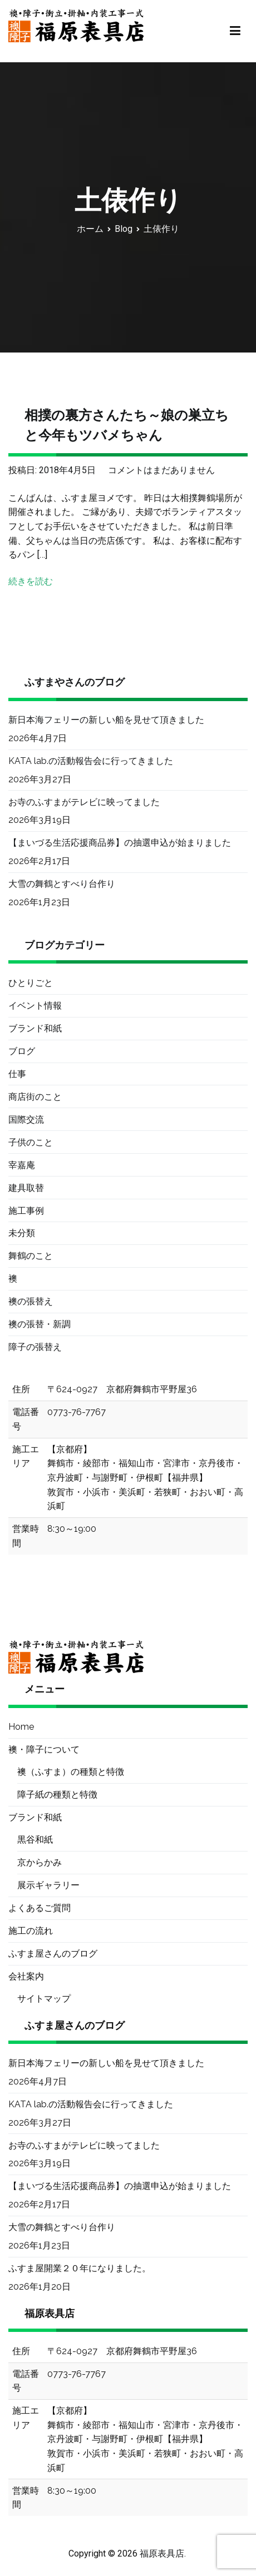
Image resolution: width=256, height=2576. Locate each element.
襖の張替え (30, 1301)
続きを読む (30, 581)
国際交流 (26, 1119)
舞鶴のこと (30, 1255)
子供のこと (30, 1142)
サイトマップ (44, 1998)
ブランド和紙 (35, 1028)
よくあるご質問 (39, 1908)
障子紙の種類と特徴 (57, 1794)
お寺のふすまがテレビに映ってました (84, 802)
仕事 (17, 1074)
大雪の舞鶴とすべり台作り (61, 883)
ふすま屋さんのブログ (52, 1953)
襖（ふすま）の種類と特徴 (70, 1771)
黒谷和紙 (35, 1839)
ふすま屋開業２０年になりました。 (79, 2268)
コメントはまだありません (161, 470)
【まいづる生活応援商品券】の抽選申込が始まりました (119, 842)
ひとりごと (30, 982)
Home (21, 1726)
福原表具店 (162, 2553)
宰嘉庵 (21, 1165)
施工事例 (26, 1210)
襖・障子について (44, 1749)
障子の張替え (35, 1347)
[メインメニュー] (235, 31)
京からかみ (39, 1862)
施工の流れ (30, 1930)
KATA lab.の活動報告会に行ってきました (90, 761)
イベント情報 (35, 1005)
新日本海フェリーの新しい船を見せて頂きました (106, 719)
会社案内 (26, 1976)
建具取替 (26, 1188)
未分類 (21, 1233)
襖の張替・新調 (39, 1324)
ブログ (21, 1051)
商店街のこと (35, 1096)
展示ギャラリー (48, 1885)
